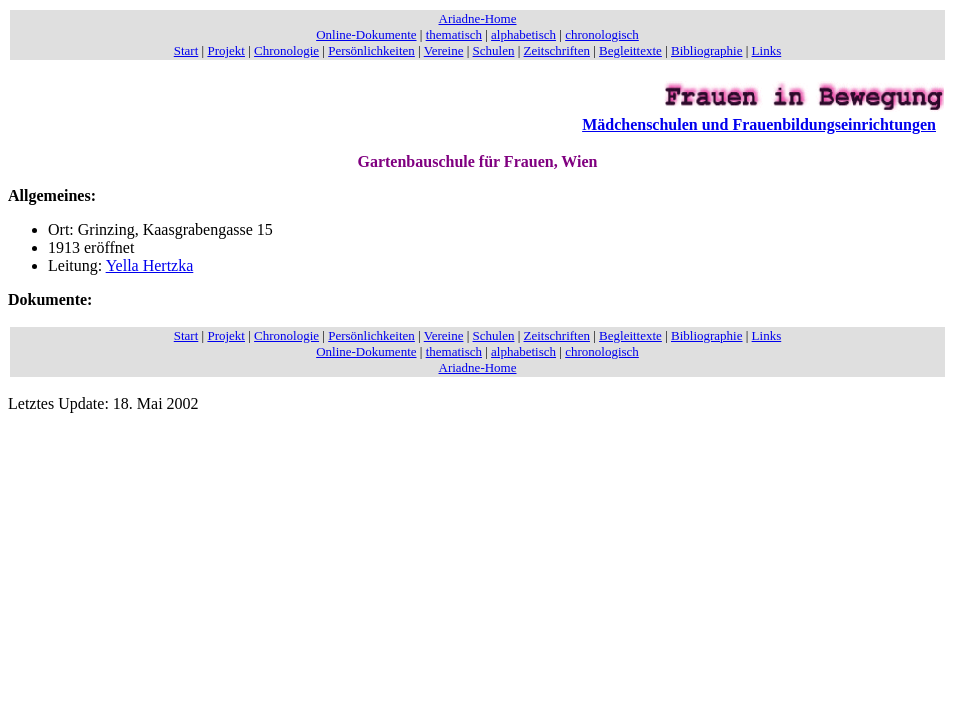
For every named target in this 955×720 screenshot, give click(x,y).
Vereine (444, 50)
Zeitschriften (557, 50)
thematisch (454, 34)
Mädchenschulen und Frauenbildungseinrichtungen (759, 124)
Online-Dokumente (366, 34)
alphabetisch (523, 34)
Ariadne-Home (478, 18)
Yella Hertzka (150, 265)
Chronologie (286, 50)
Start (186, 50)
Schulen (494, 50)
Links (767, 50)
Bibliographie (707, 50)
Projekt (226, 50)
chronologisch (602, 34)
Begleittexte (630, 50)
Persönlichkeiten (371, 50)
